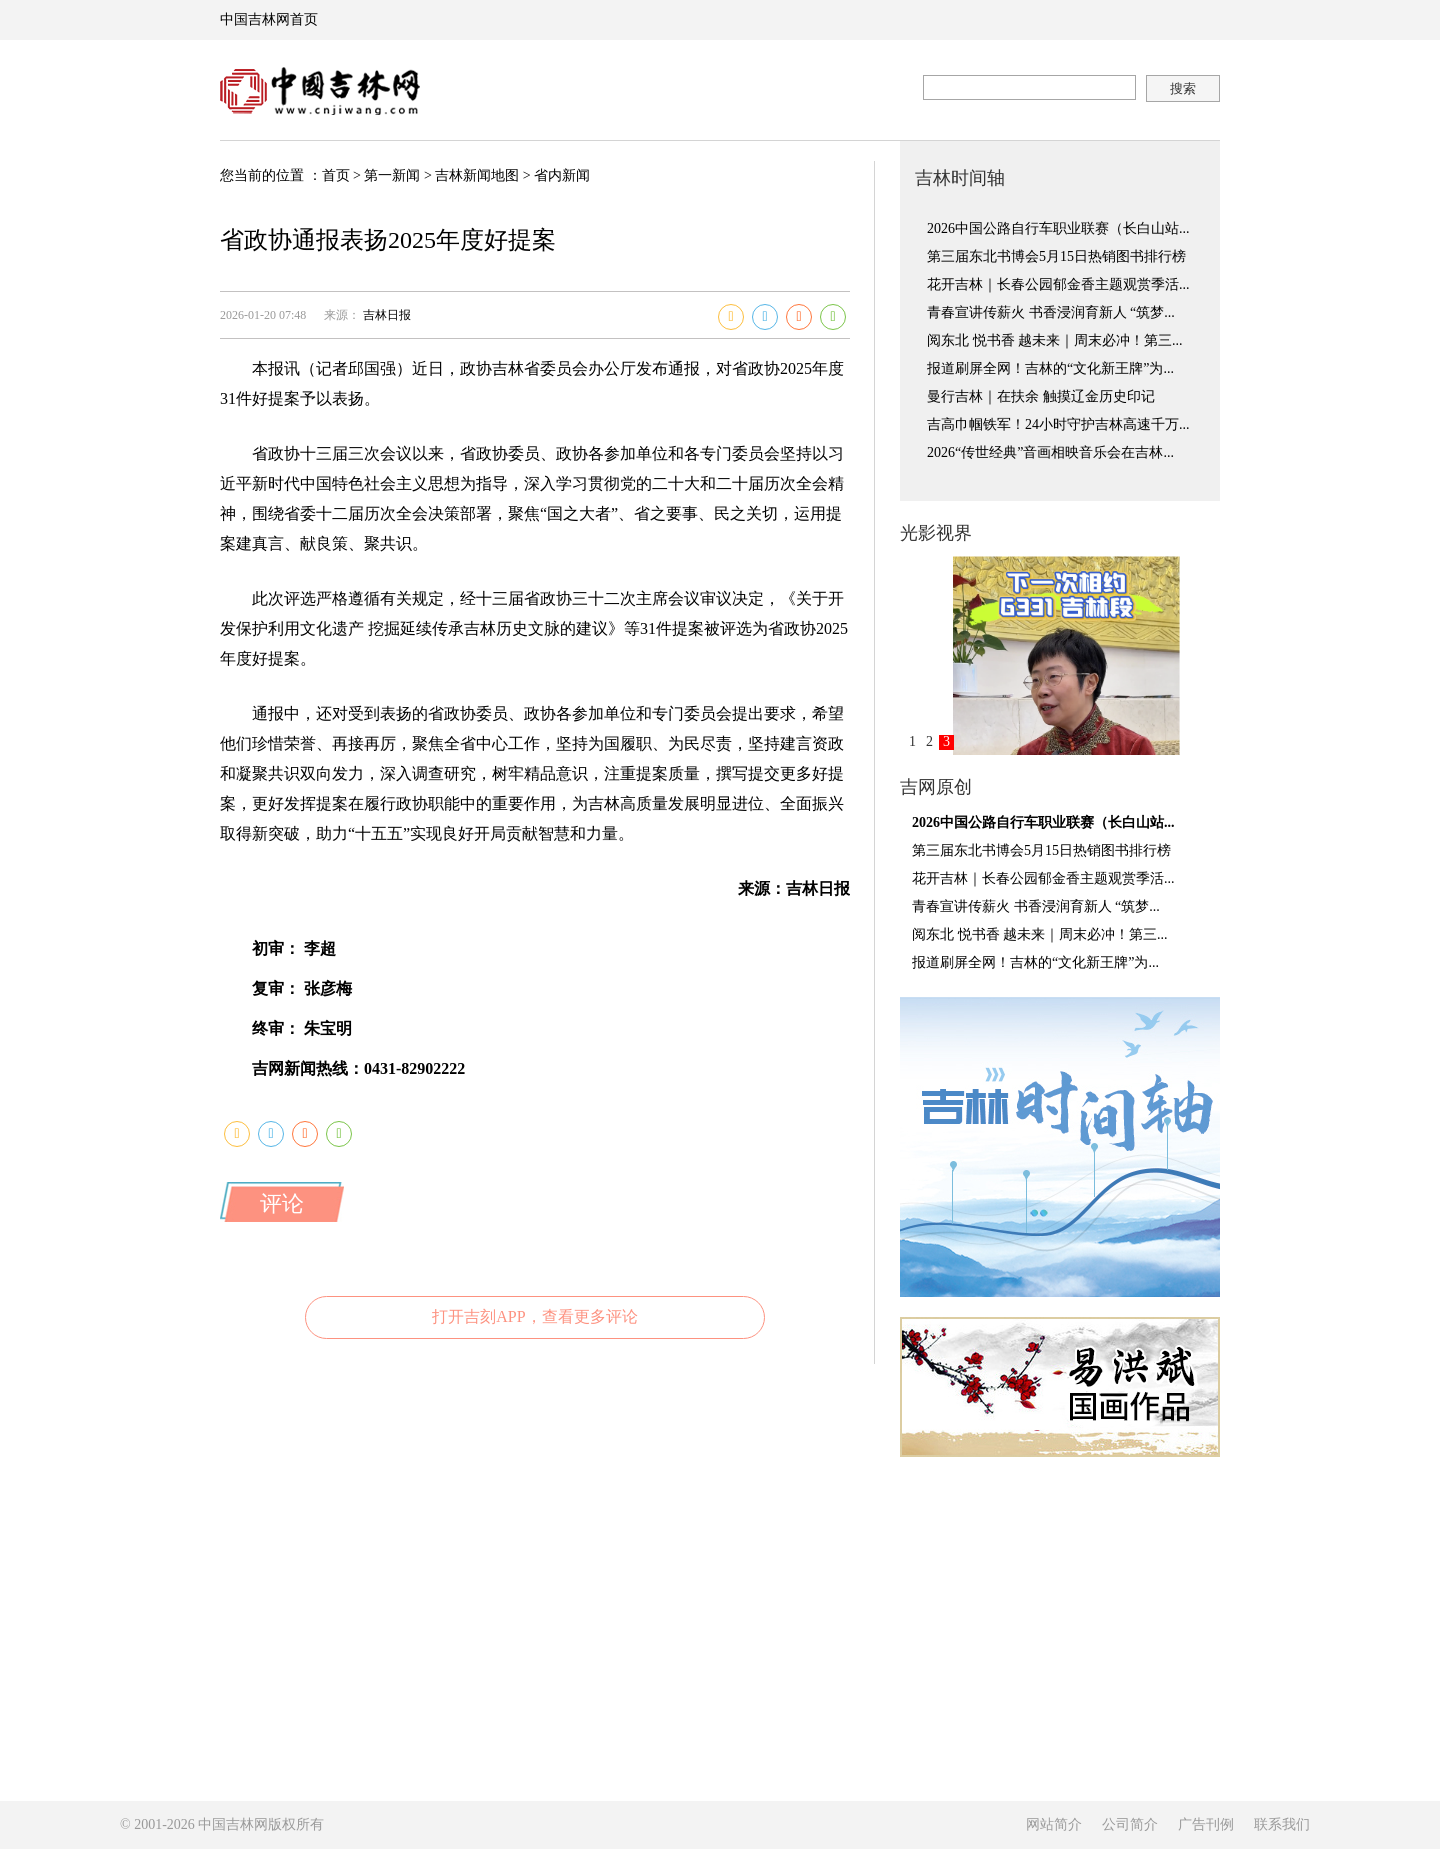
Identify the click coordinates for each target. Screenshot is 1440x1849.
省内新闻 (562, 175)
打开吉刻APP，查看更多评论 (534, 1316)
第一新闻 (392, 175)
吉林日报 (387, 315)
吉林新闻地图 (477, 175)
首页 (336, 175)
